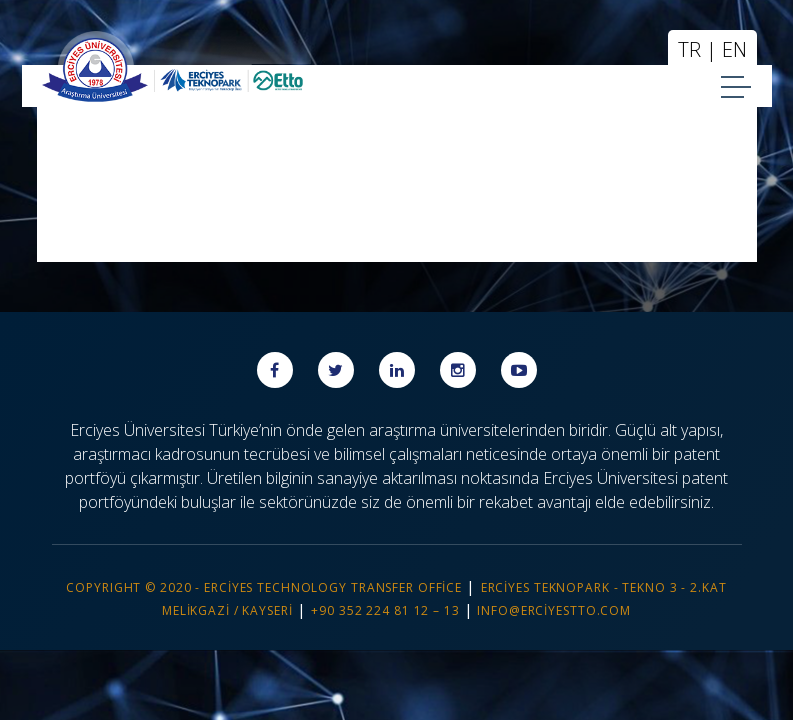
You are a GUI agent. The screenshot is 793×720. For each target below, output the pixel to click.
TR (689, 49)
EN (734, 49)
